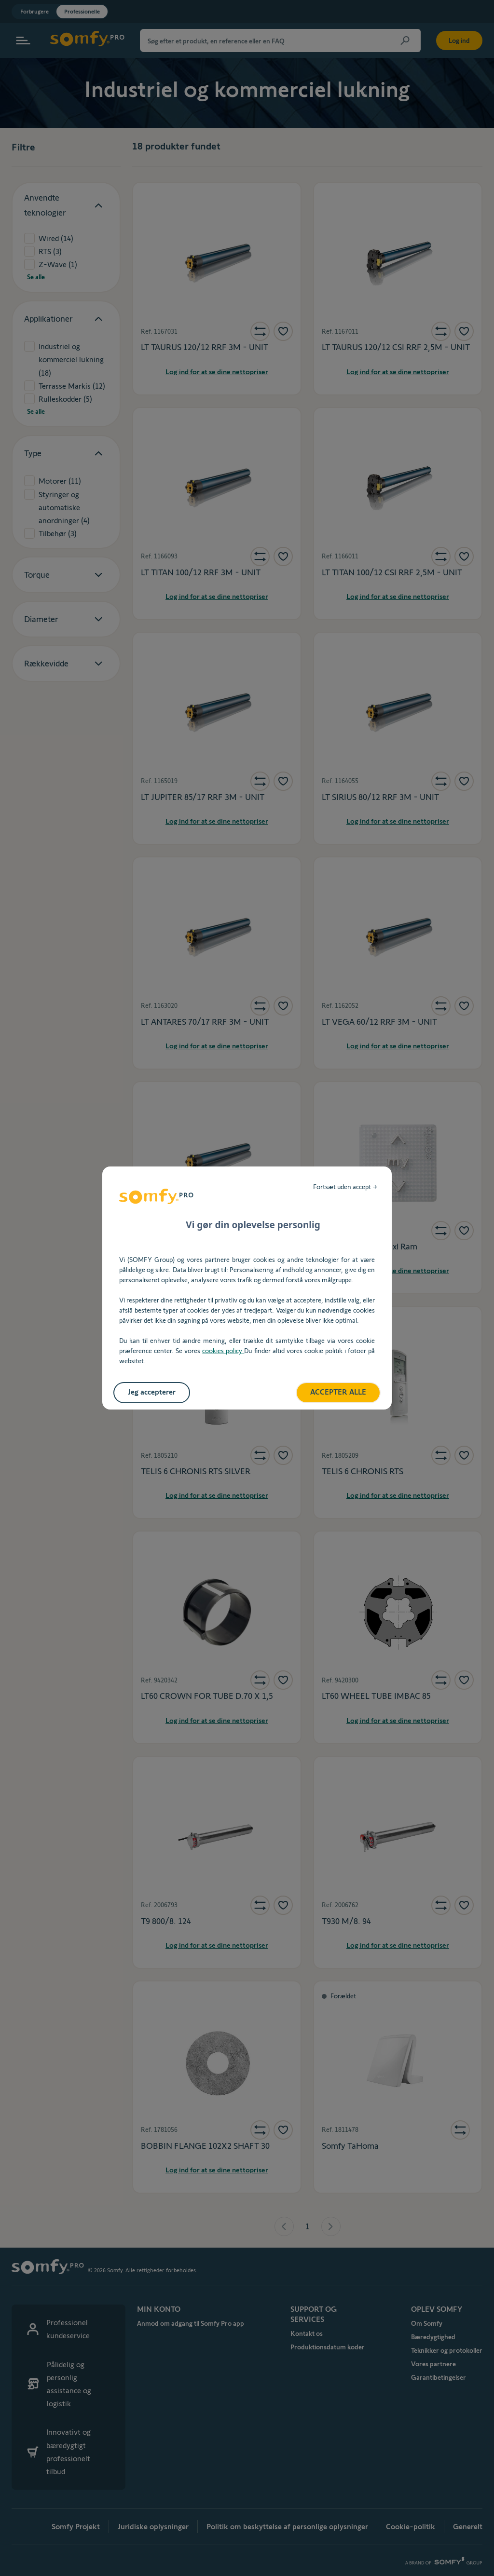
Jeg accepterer (152, 1392)
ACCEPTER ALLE (338, 1392)
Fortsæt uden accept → (345, 1187)
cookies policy (223, 1351)
